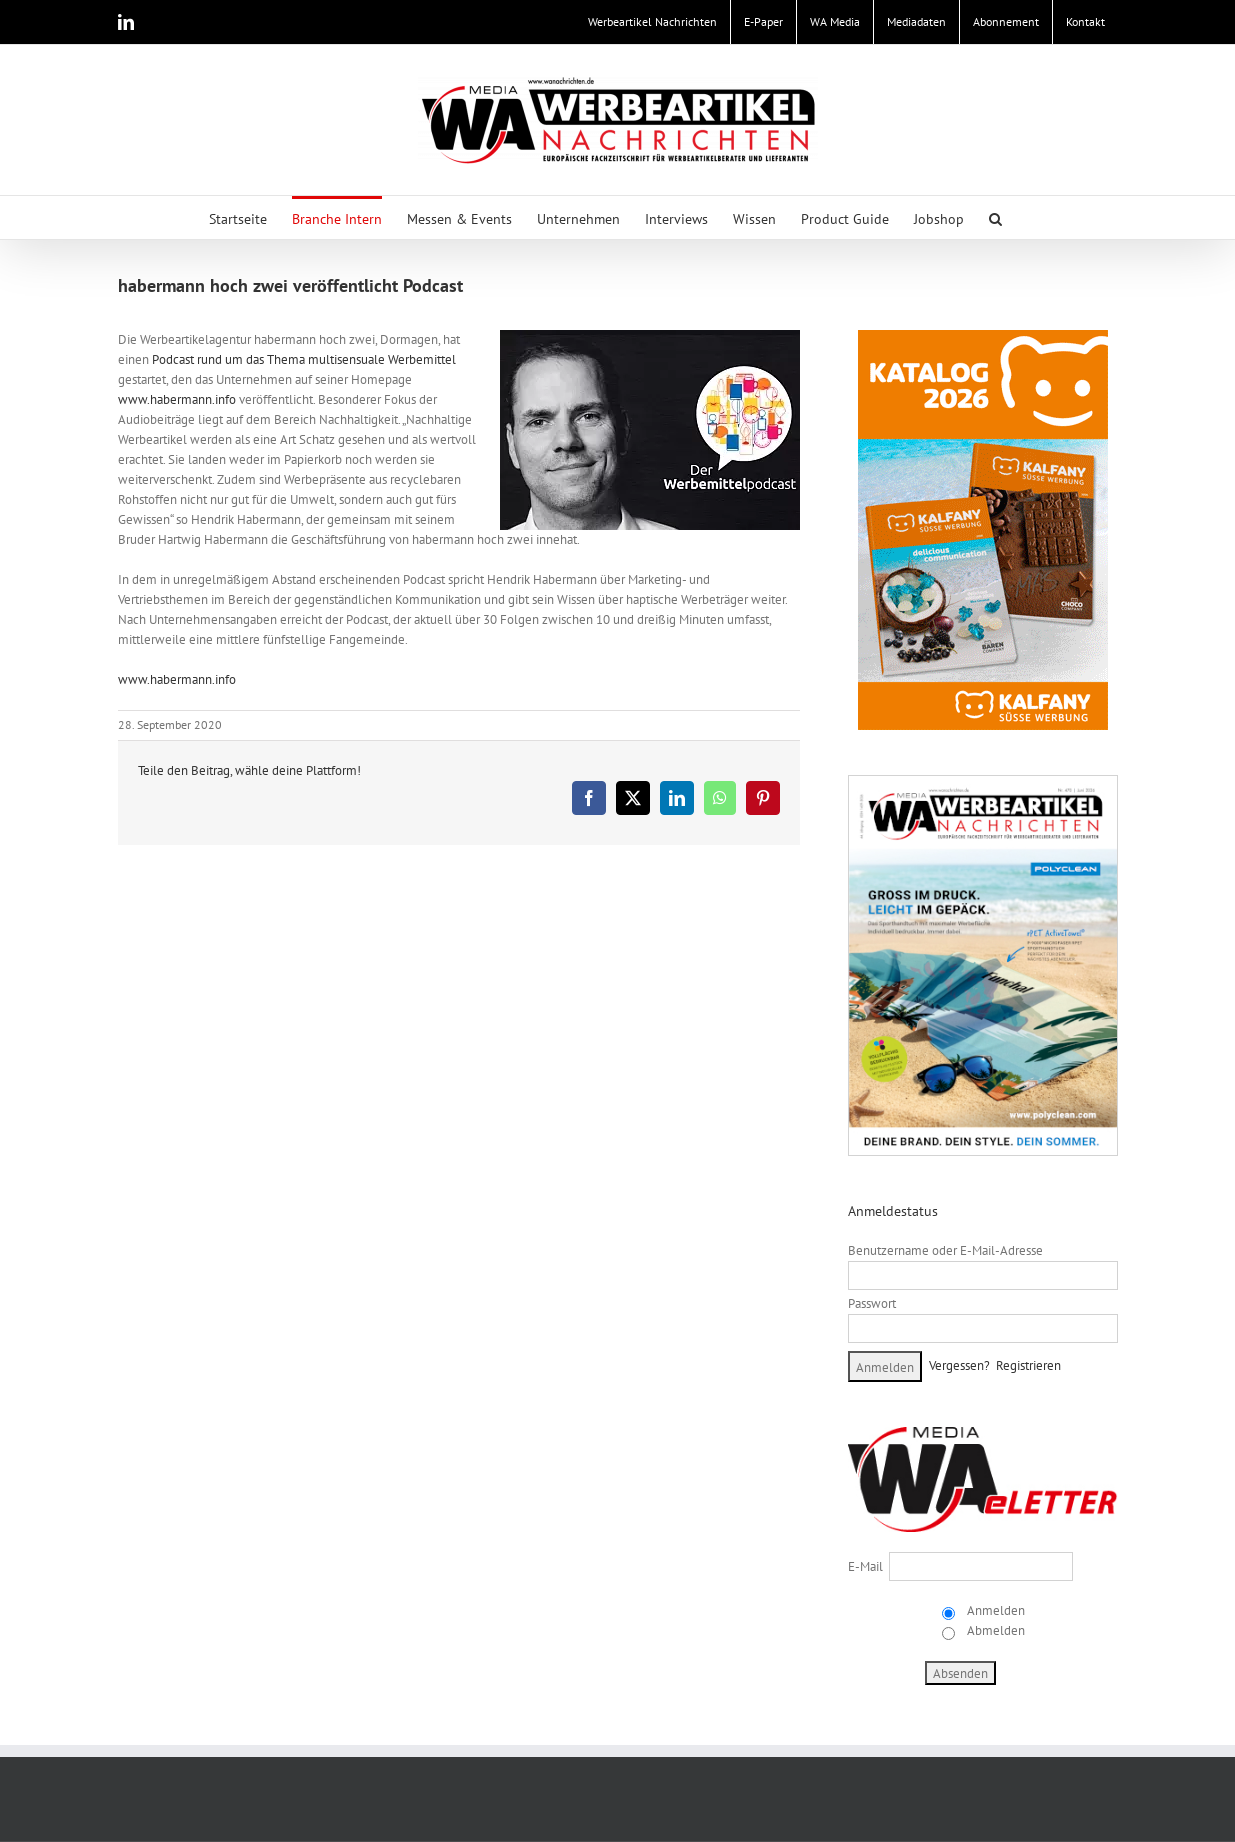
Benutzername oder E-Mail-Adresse (945, 1250)
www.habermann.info (177, 399)
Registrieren (1028, 1365)
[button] (995, 217)
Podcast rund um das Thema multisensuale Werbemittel (304, 359)
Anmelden (994, 1610)
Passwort (872, 1303)
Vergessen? (959, 1365)
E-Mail (865, 1566)
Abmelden (994, 1630)
